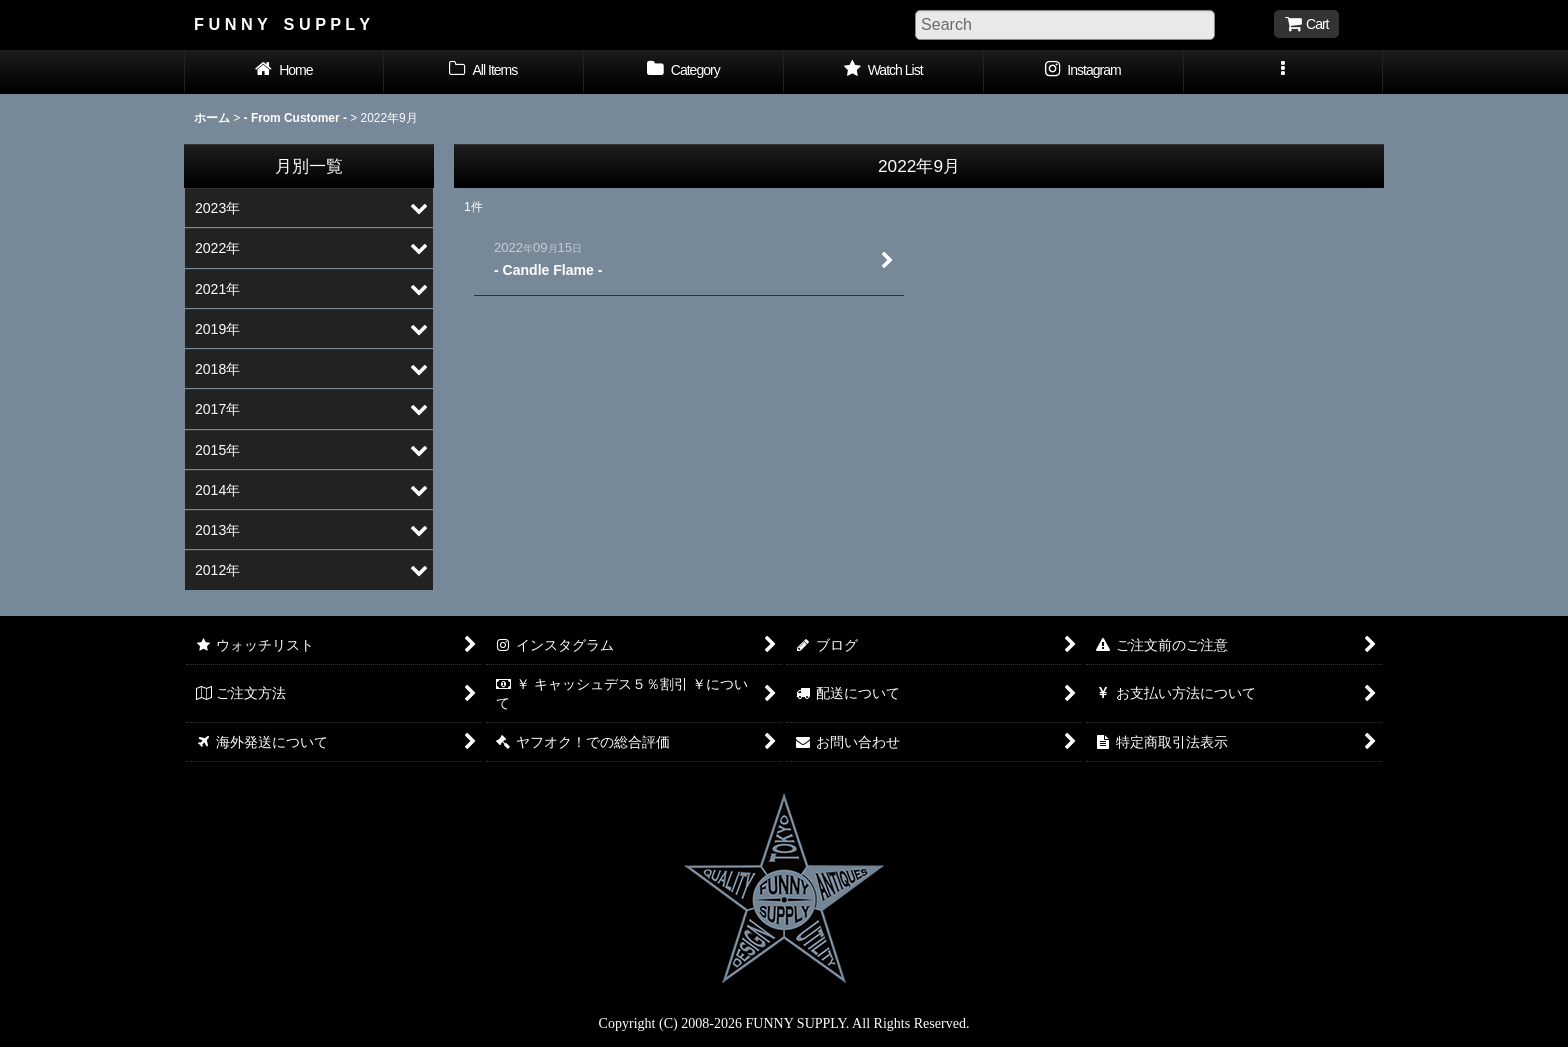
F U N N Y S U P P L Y (282, 24)
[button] (1284, 72)
